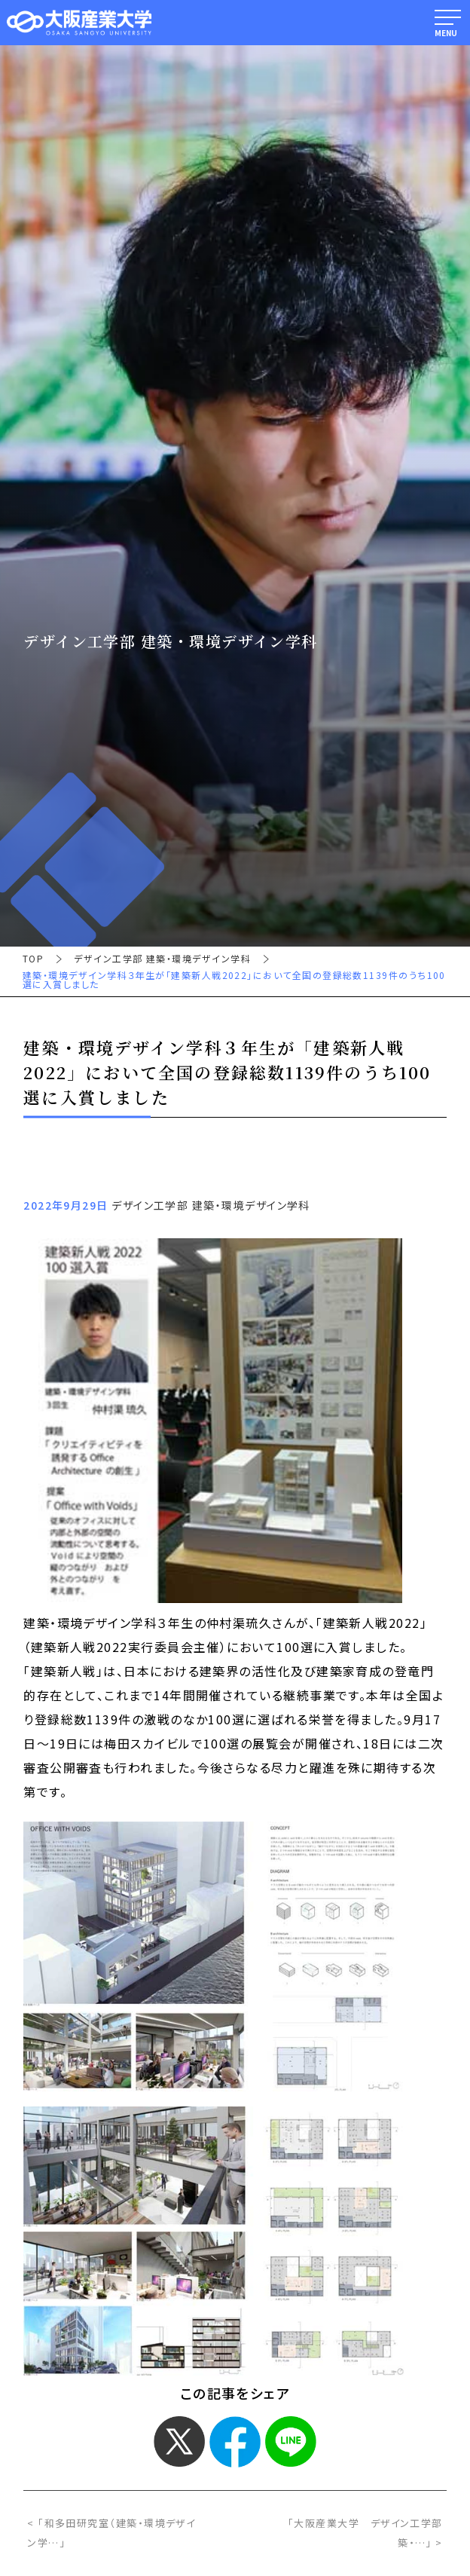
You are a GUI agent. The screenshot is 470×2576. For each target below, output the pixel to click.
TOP (33, 958)
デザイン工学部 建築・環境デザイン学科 (162, 958)
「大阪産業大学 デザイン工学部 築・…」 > (365, 2533)
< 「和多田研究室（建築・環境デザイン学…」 (111, 2533)
